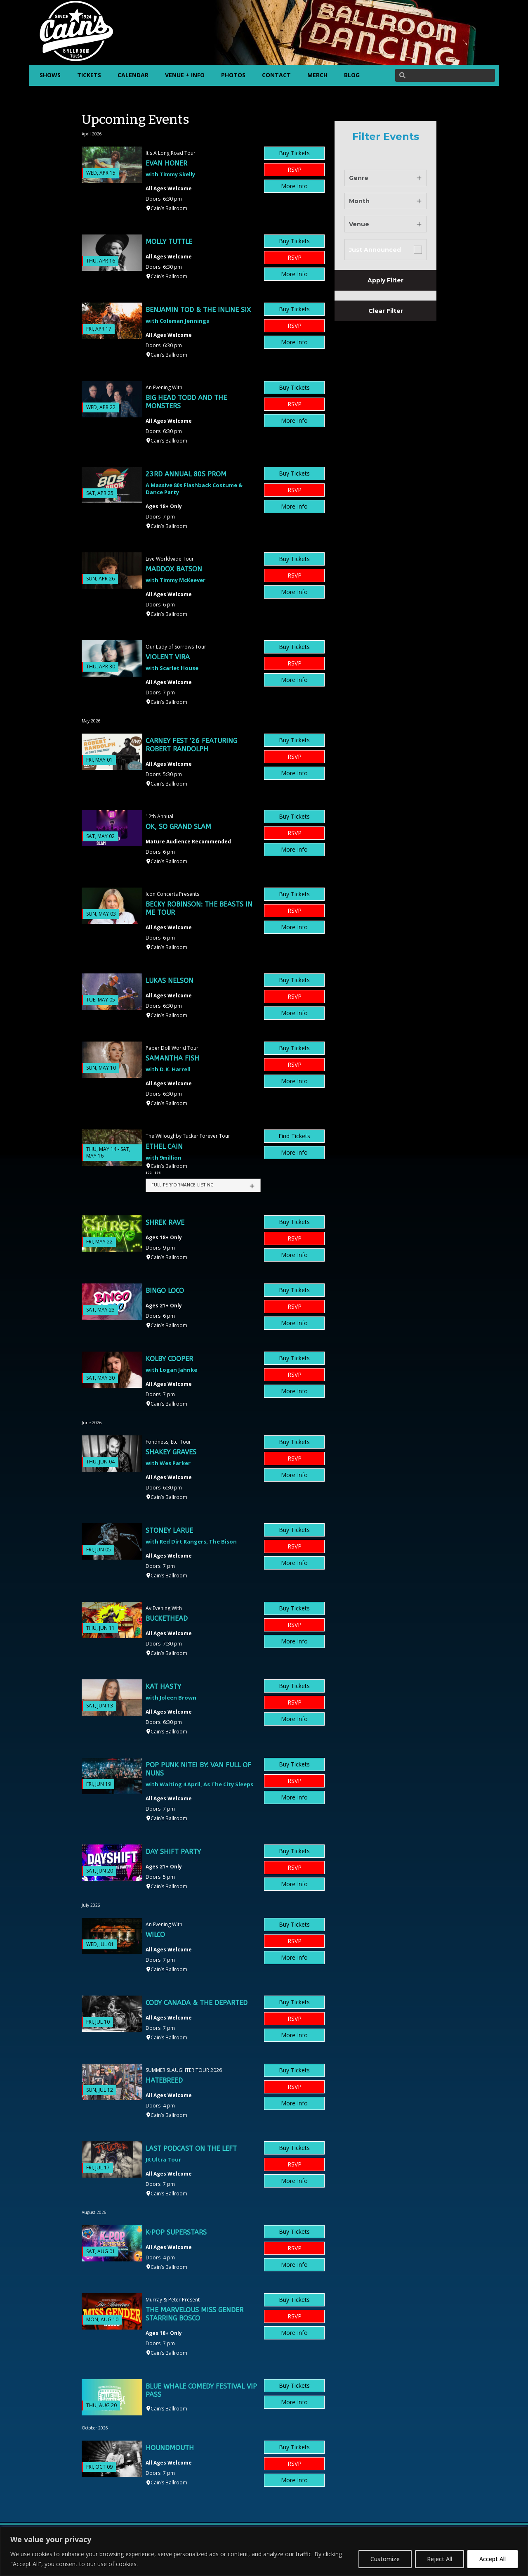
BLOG (352, 75)
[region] (264, 2551)
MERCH (317, 75)
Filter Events (385, 136)
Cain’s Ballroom (169, 208)
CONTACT (276, 75)
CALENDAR (133, 75)
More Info (294, 186)
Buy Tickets (294, 153)
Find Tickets (294, 1136)
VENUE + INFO (185, 75)
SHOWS (50, 75)
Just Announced (375, 249)
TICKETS (89, 75)
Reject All (439, 2559)
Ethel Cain (164, 1147)
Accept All (492, 2559)
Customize (385, 2559)
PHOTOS (233, 75)
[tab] (203, 1185)
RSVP (295, 169)
